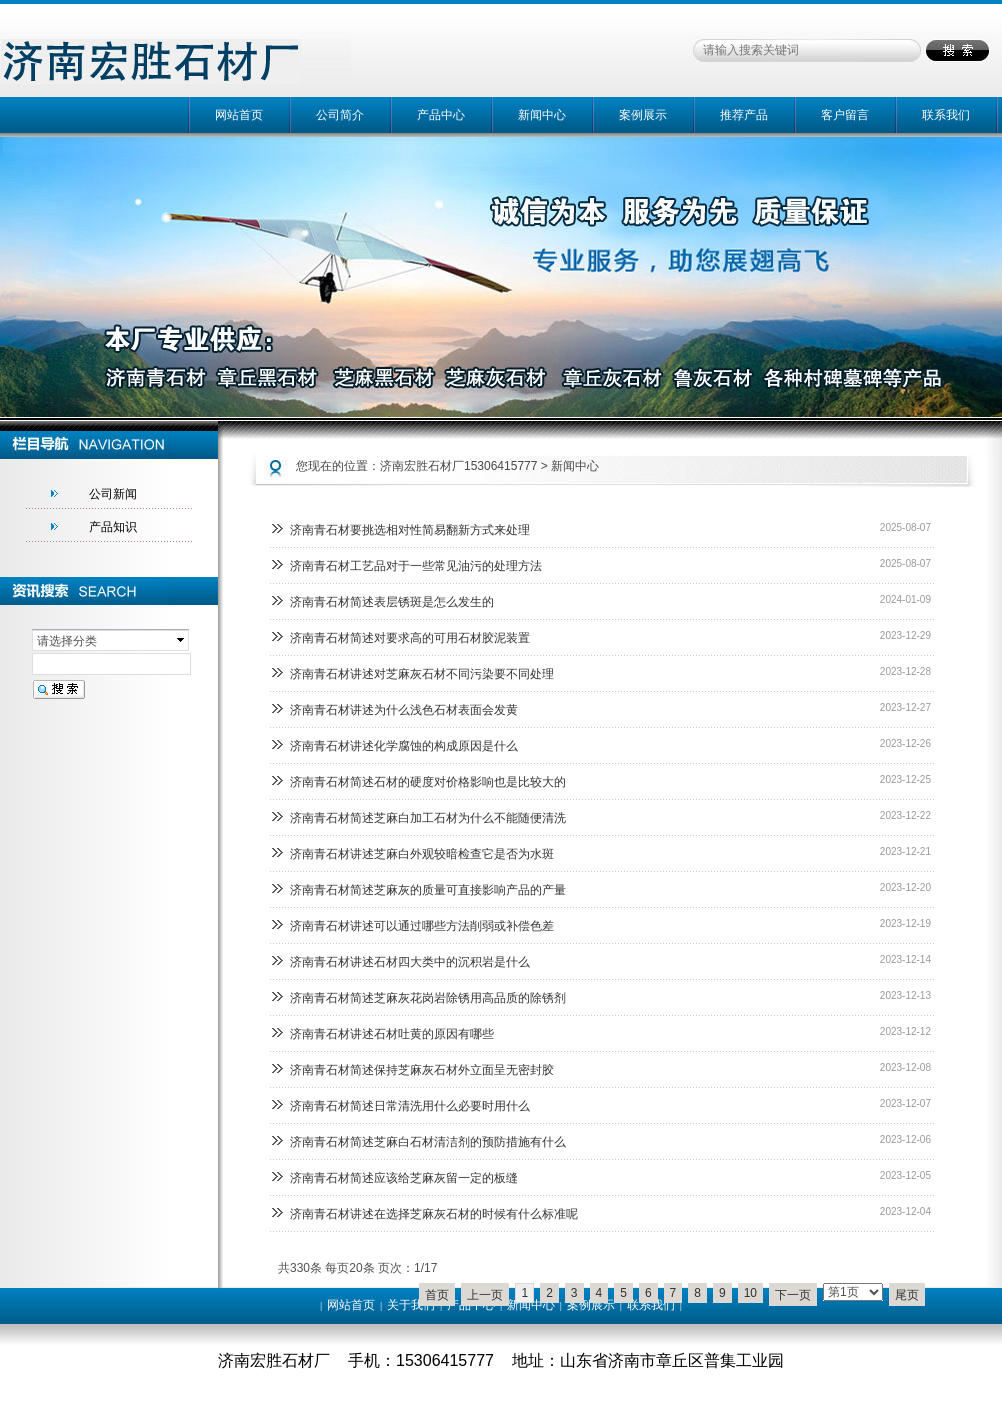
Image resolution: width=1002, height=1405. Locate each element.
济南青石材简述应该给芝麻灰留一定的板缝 (404, 1178)
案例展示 (643, 115)
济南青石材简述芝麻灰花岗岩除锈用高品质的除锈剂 (428, 998)
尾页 (907, 1295)
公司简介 (340, 115)
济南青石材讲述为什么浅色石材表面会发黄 (404, 710)
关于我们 (411, 1305)
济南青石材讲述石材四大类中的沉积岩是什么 (410, 962)
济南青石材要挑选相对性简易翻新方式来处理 (410, 530)
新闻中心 (542, 115)
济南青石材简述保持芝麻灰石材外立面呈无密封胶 (422, 1070)
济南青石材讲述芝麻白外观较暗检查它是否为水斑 (422, 854)
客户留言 (845, 115)
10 (750, 1293)
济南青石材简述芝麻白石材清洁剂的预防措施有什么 (428, 1142)
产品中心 (441, 115)
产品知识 (113, 527)
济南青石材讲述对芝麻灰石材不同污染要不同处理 (422, 674)
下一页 (793, 1295)
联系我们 (946, 115)
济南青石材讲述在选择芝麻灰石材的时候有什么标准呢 (434, 1214)
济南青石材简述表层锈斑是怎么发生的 (392, 602)
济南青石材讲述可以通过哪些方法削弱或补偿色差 (422, 926)
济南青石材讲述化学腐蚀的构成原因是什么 (404, 746)
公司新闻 (113, 494)
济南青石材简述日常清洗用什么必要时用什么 (410, 1106)
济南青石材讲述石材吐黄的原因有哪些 (392, 1034)
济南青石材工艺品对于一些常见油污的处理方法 (416, 566)
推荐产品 (744, 115)
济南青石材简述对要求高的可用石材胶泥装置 (410, 638)
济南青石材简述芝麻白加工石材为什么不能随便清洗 (428, 818)
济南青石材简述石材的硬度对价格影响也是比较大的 (428, 782)
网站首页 (239, 115)
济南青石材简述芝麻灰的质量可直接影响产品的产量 (428, 890)
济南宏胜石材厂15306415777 (458, 466)
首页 (437, 1295)
